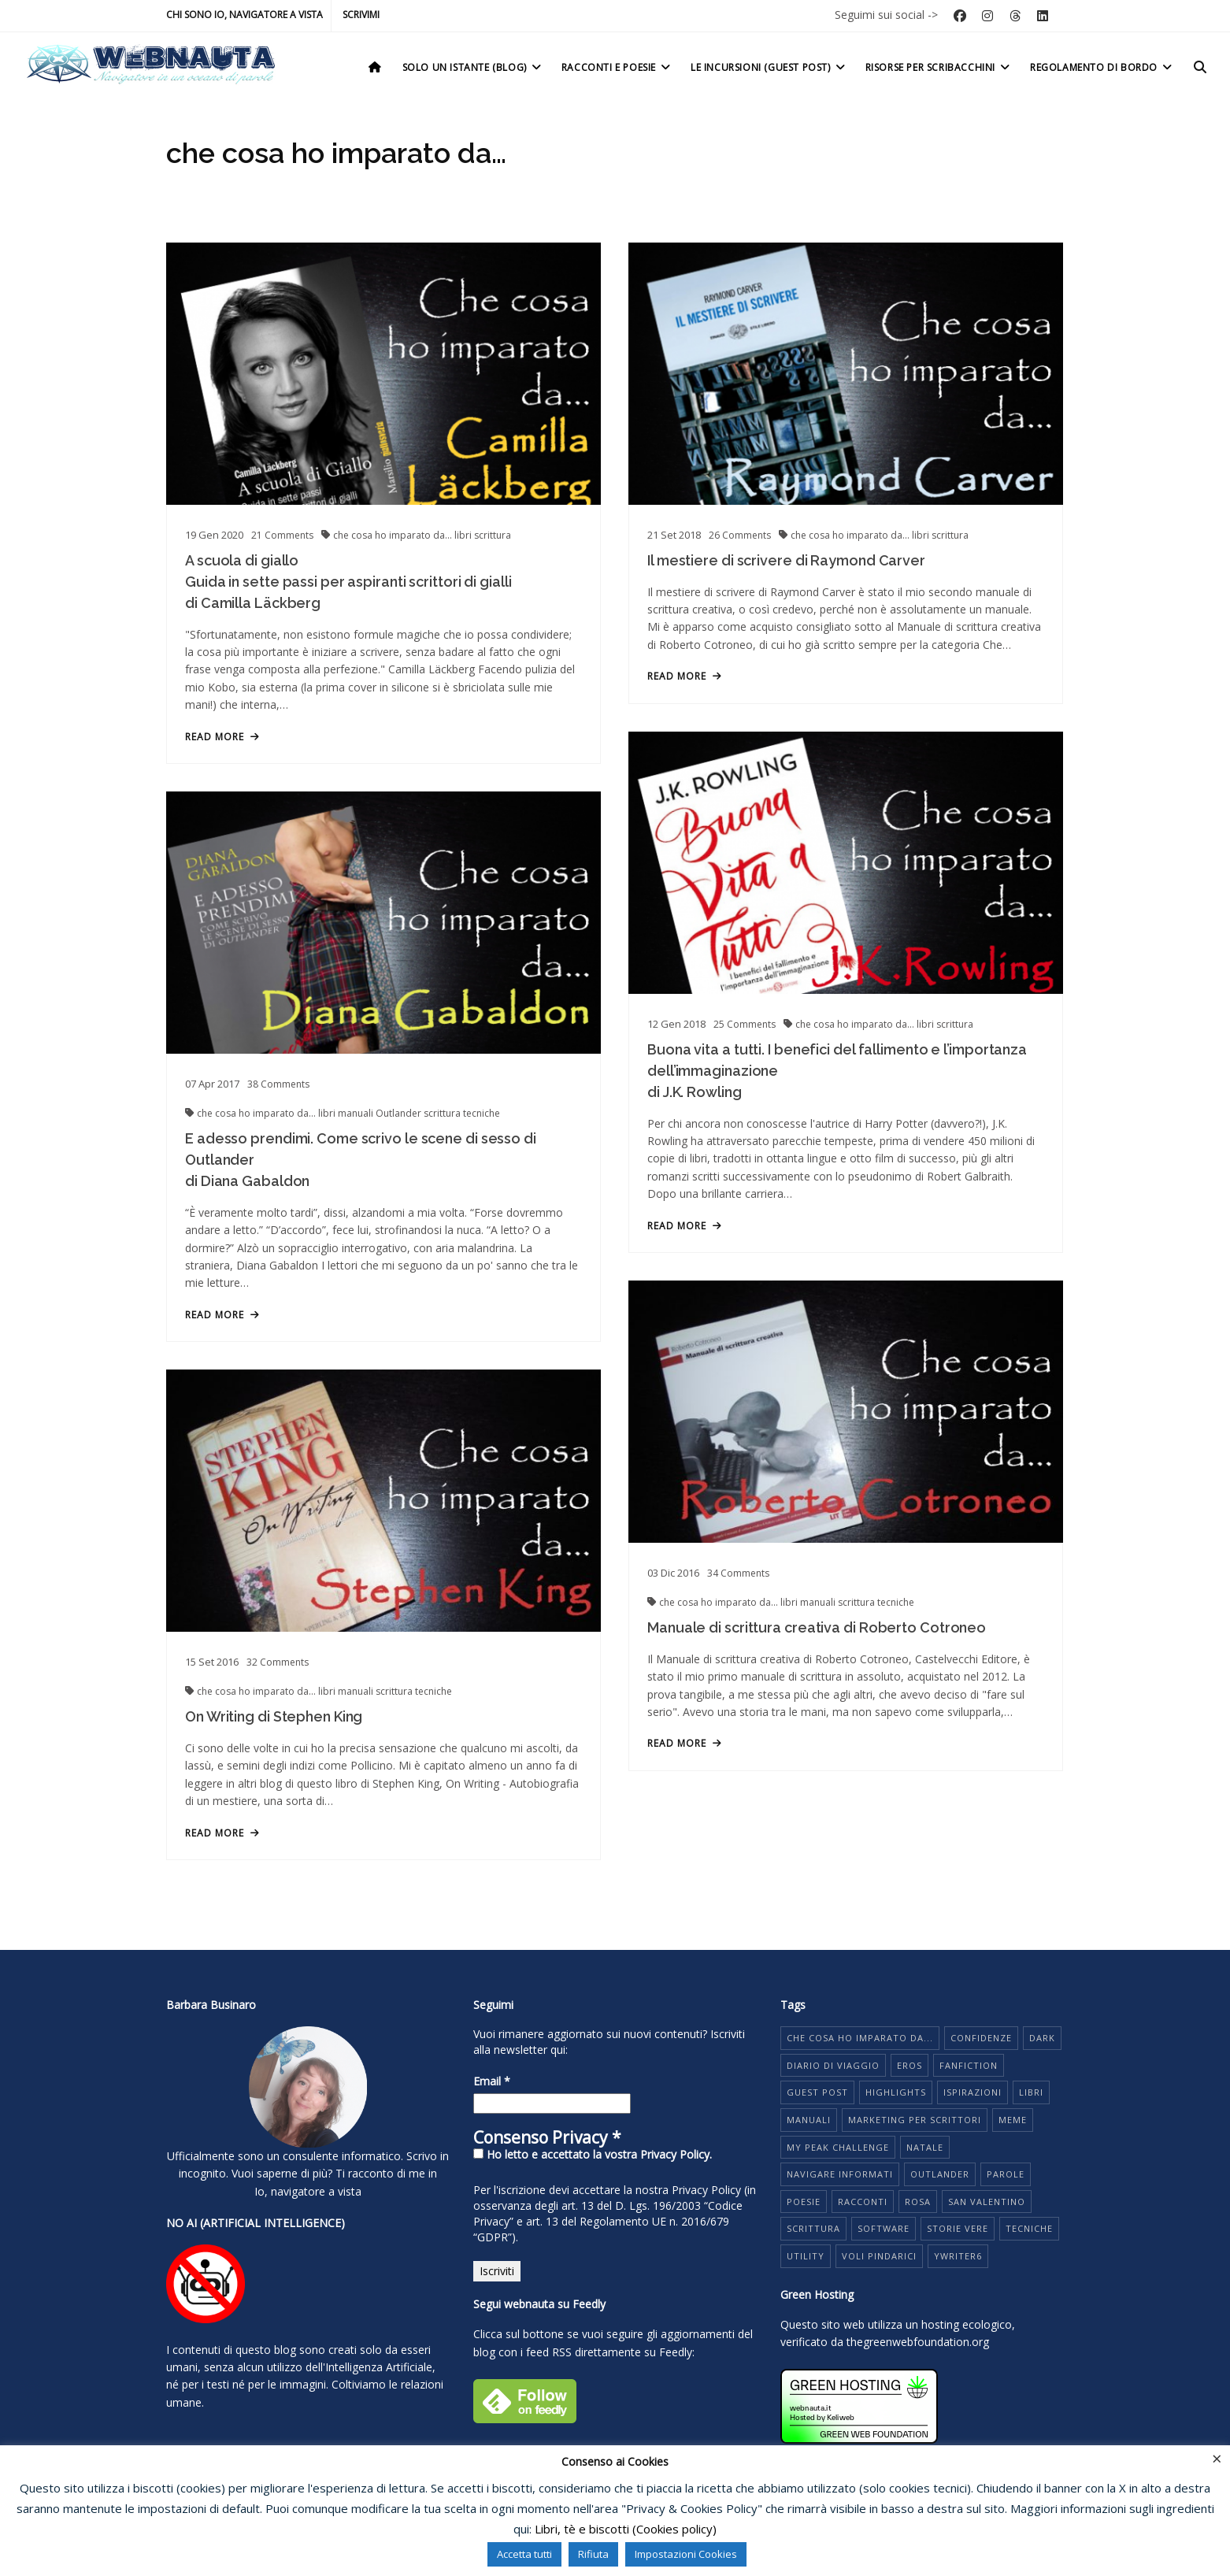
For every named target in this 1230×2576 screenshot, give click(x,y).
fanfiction (968, 2065)
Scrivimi (361, 14)
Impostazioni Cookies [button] (686, 2554)
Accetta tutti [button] (524, 2554)
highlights (895, 2092)
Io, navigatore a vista (307, 2191)
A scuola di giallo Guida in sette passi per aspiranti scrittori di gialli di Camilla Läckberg (348, 581)
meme (1012, 2120)
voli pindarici (879, 2256)
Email (491, 2081)
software (884, 2228)
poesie (804, 2201)
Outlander (400, 1134)
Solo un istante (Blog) (473, 67)
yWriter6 (958, 2256)
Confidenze (981, 2038)
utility (805, 2256)
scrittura (492, 535)
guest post (817, 2092)
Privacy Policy (706, 2189)
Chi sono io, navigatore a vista (244, 14)
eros (909, 2065)
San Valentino (986, 2201)
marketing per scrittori (914, 2120)
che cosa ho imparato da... (393, 535)
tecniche (481, 1134)
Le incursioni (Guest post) (769, 67)
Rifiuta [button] (593, 2554)
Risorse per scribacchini (939, 67)
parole (1005, 2174)
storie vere (957, 2228)
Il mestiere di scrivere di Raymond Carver (776, 572)
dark (1042, 2038)
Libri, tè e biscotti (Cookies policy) (626, 2529)
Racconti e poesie (617, 67)
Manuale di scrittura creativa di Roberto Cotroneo (806, 1648)
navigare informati (840, 2174)
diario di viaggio (833, 2065)
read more (222, 737)
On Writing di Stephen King (273, 1746)
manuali (357, 1134)
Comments (282, 535)
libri (464, 535)
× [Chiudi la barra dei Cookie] (1217, 2458)
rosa (918, 2201)
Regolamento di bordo (1102, 67)
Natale (924, 2147)
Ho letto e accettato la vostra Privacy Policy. (592, 2154)
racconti (862, 2201)
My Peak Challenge (838, 2147)
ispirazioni (972, 2092)
